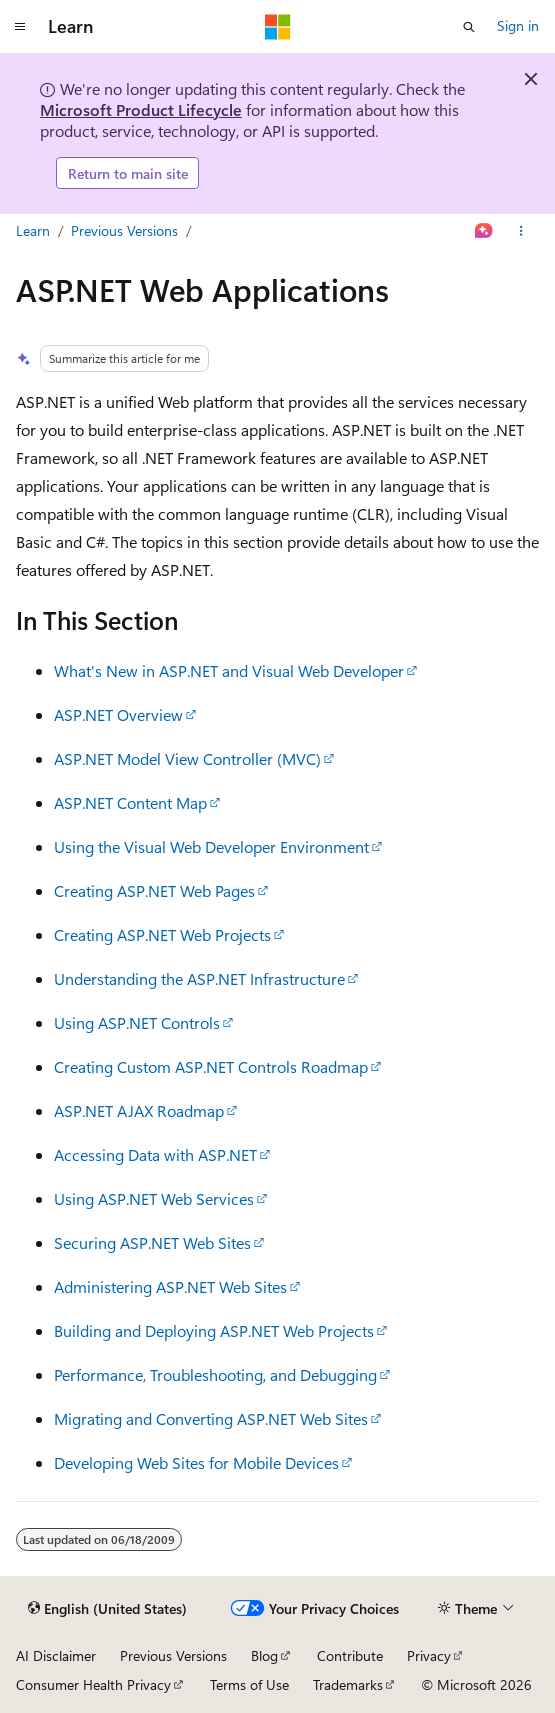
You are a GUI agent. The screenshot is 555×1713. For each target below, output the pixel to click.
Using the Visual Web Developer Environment (211, 846)
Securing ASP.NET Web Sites (152, 1242)
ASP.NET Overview (118, 714)
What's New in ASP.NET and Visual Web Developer (229, 670)
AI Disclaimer (56, 1655)
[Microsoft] (278, 27)
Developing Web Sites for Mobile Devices (196, 1462)
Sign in (518, 25)
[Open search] (469, 27)
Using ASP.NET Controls (137, 1022)
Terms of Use (249, 1684)
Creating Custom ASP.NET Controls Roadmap (211, 1066)
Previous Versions (124, 230)
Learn (33, 230)
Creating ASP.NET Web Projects (162, 934)
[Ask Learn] (484, 232)
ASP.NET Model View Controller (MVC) (187, 758)
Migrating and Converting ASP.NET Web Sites (211, 1418)
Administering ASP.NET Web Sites (170, 1286)
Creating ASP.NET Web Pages (154, 890)
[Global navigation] (20, 27)
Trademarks (348, 1684)
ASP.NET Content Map (130, 802)
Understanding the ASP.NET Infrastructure (199, 978)
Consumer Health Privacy (93, 1684)
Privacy (429, 1655)
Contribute (350, 1655)
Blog (264, 1655)
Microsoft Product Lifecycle (141, 109)
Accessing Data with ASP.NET (155, 1154)
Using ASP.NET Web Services (154, 1198)
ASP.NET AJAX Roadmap (139, 1110)
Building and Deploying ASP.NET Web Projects (214, 1330)
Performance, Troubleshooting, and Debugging (215, 1374)
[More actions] (521, 232)
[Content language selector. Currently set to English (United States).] (107, 1609)
